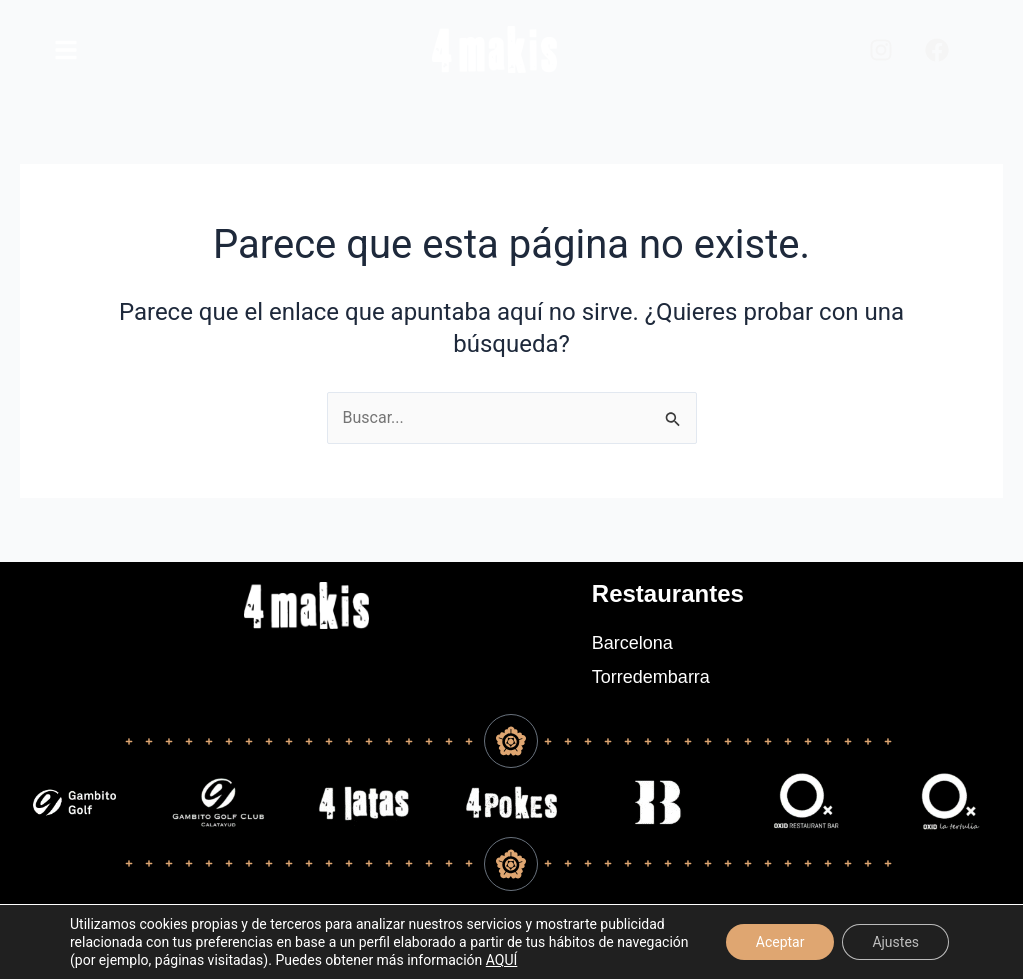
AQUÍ (502, 960)
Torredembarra (651, 677)
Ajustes (895, 942)
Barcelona (632, 643)
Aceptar (780, 942)
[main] (66, 50)
